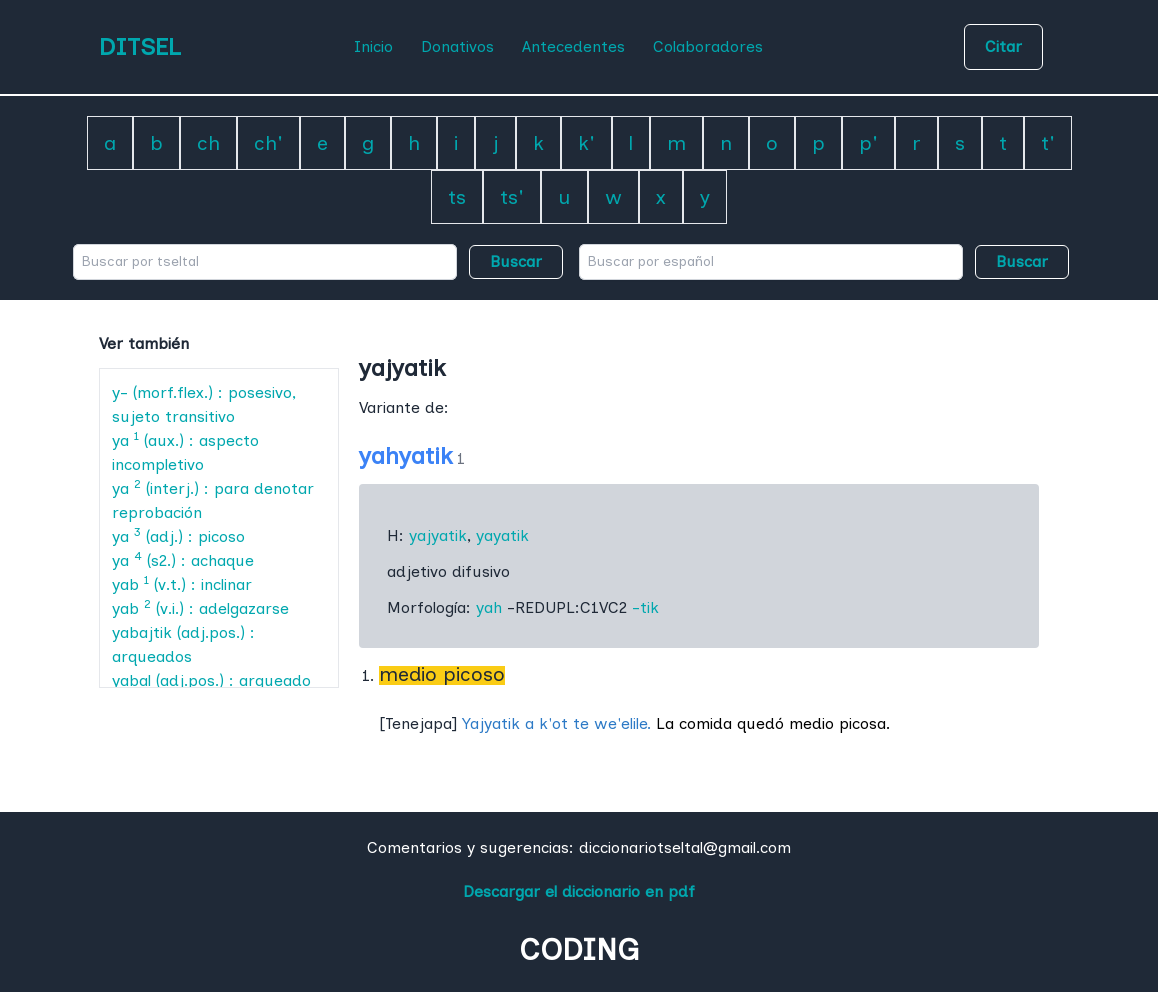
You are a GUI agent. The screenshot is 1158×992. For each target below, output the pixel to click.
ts (457, 197)
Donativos (457, 46)
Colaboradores (708, 46)
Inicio (373, 46)
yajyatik (438, 535)
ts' (512, 197)
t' (1048, 143)
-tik (645, 607)
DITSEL (140, 46)
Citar (1003, 46)
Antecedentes (573, 46)
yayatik (502, 535)
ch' (268, 143)
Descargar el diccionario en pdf (579, 891)
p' (868, 143)
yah (489, 607)
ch (208, 143)
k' (586, 143)
